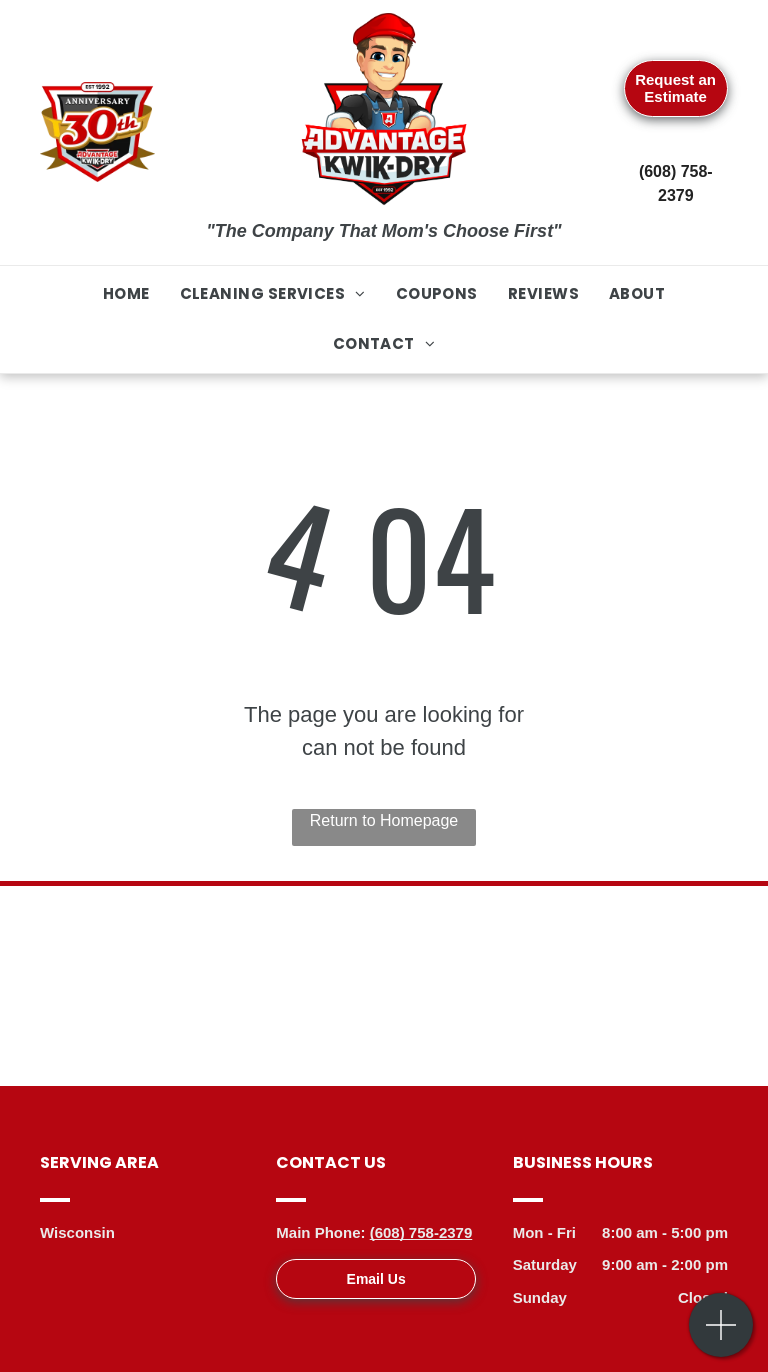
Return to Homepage (384, 820)
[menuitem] (126, 294)
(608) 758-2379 (421, 1232)
